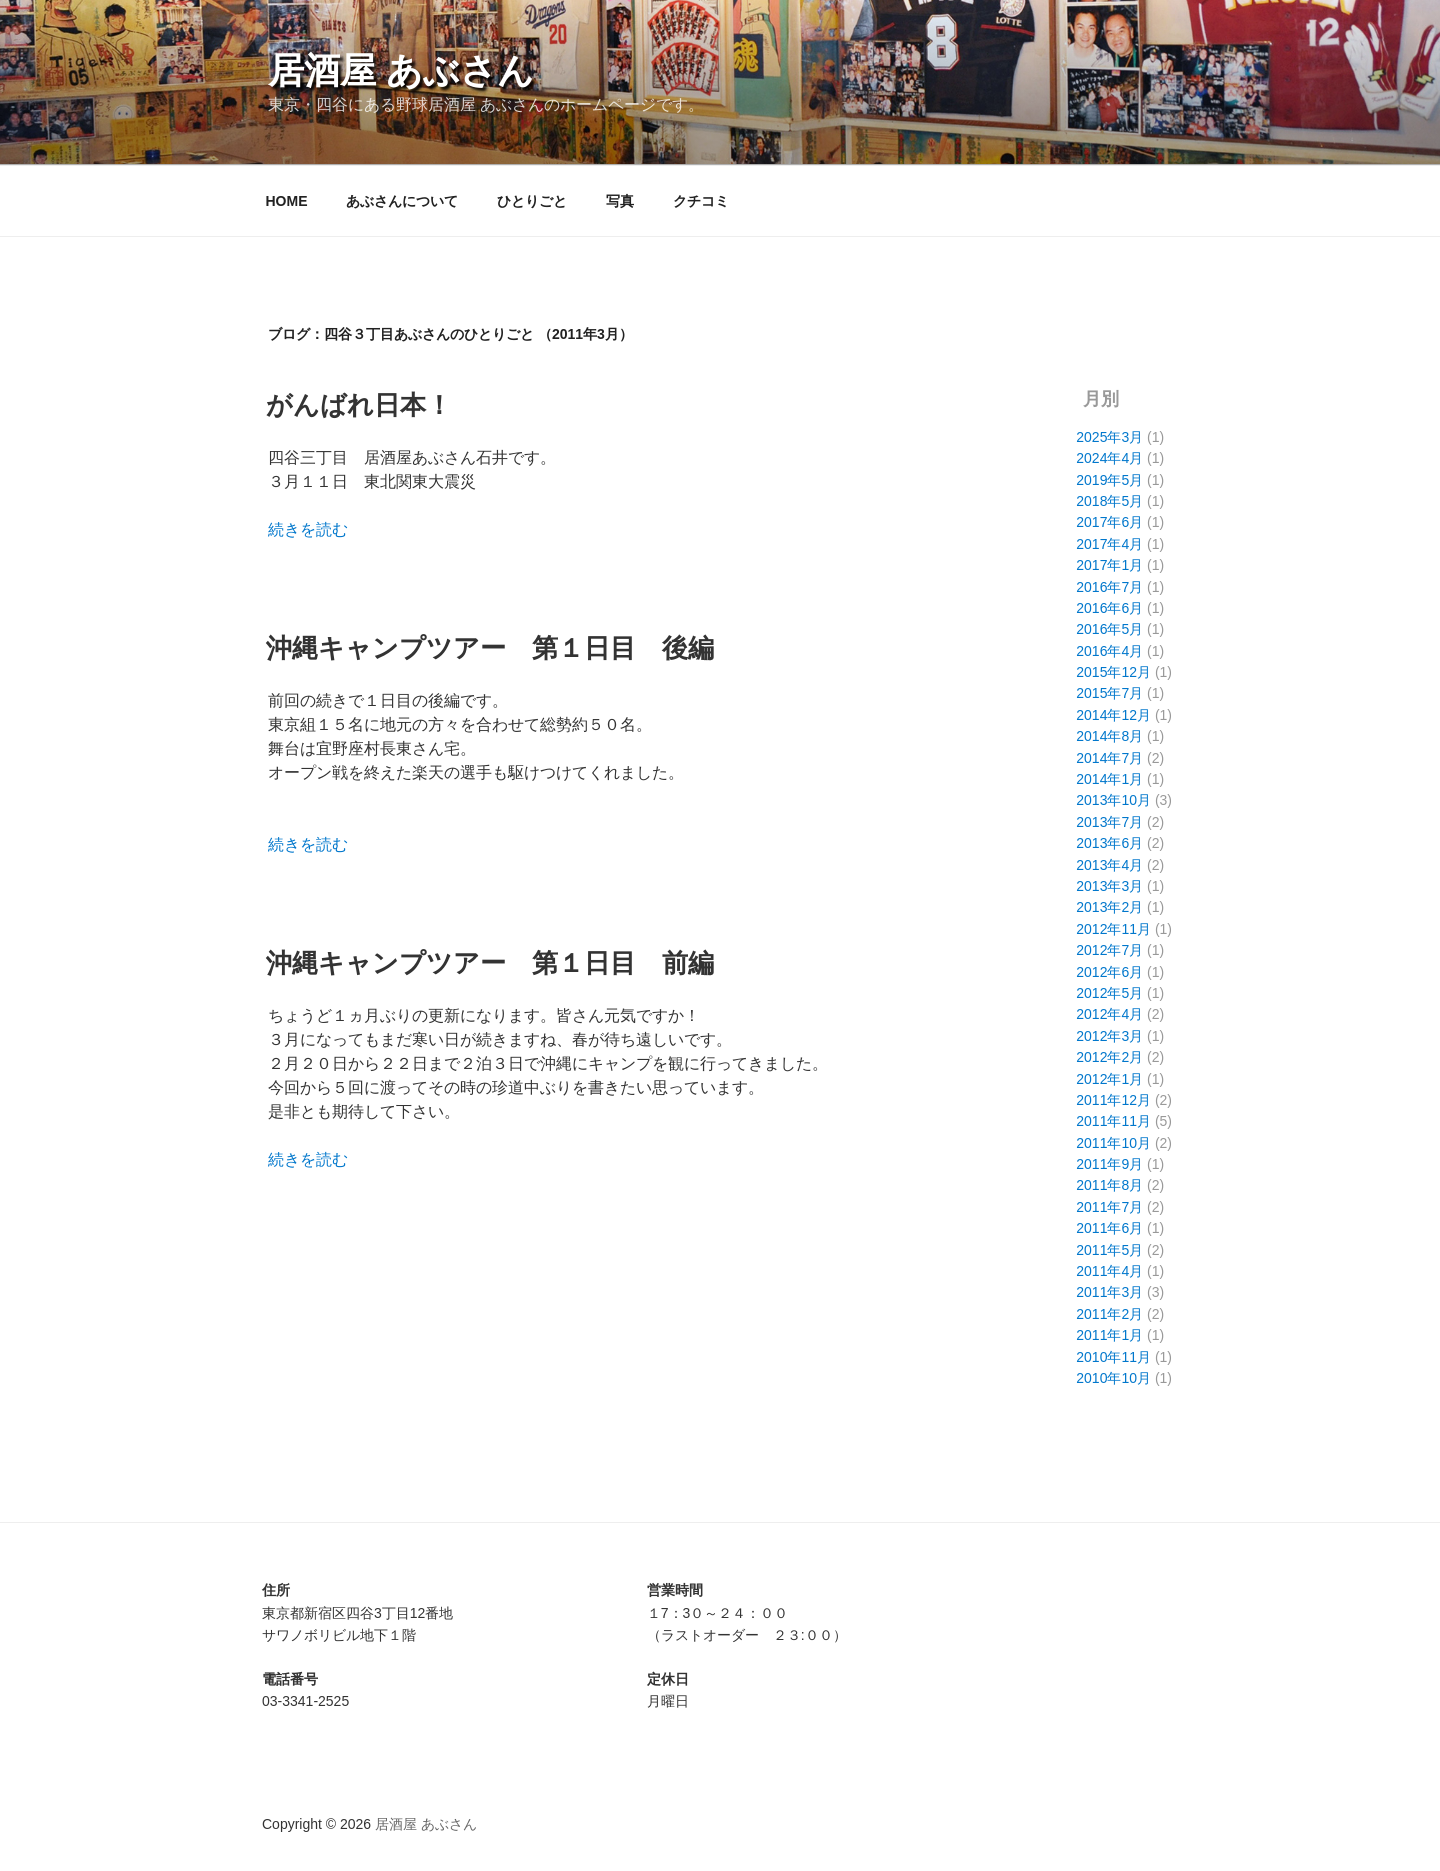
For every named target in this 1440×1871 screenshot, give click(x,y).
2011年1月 (1109, 1335)
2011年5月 (1109, 1250)
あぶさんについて (402, 201)
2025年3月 (1109, 437)
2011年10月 (1113, 1143)
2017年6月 (1109, 522)
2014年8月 (1109, 736)
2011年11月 (1113, 1121)
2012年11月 (1113, 929)
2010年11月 (1113, 1357)
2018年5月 (1109, 501)
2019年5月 (1109, 480)
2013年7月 (1109, 822)
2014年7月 (1109, 758)
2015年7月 (1109, 693)
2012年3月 (1109, 1036)
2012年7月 (1109, 950)
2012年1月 (1109, 1079)
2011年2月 (1109, 1314)
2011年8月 (1109, 1185)
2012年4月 (1109, 1014)
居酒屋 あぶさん (401, 70)
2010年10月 (1113, 1378)
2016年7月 (1109, 587)
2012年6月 (1109, 972)
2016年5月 (1109, 629)
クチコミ (701, 201)
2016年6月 (1109, 608)
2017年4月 (1109, 544)
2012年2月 (1109, 1057)
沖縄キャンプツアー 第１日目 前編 (490, 963)
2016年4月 (1109, 651)
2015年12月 (1113, 672)
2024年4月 (1109, 458)
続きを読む (308, 529)
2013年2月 (1109, 907)
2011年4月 (1109, 1271)
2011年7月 (1109, 1207)
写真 (620, 201)
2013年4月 (1109, 865)
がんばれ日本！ (359, 405)
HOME (287, 201)
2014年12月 (1113, 715)
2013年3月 (1109, 886)
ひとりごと (532, 201)
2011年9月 (1109, 1164)
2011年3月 (1109, 1292)
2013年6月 (1109, 843)
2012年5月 (1109, 993)
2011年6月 (1109, 1228)
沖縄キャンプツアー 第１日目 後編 (490, 648)
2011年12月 (1113, 1100)
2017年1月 (1109, 565)
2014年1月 (1109, 779)
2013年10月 (1113, 800)
